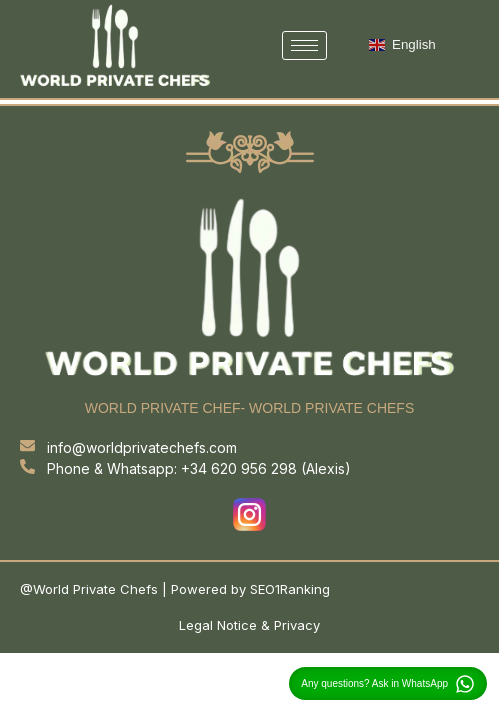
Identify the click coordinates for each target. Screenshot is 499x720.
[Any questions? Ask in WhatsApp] (465, 684)
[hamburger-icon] (304, 45)
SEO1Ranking (290, 589)
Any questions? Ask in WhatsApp (374, 683)
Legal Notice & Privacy (249, 625)
